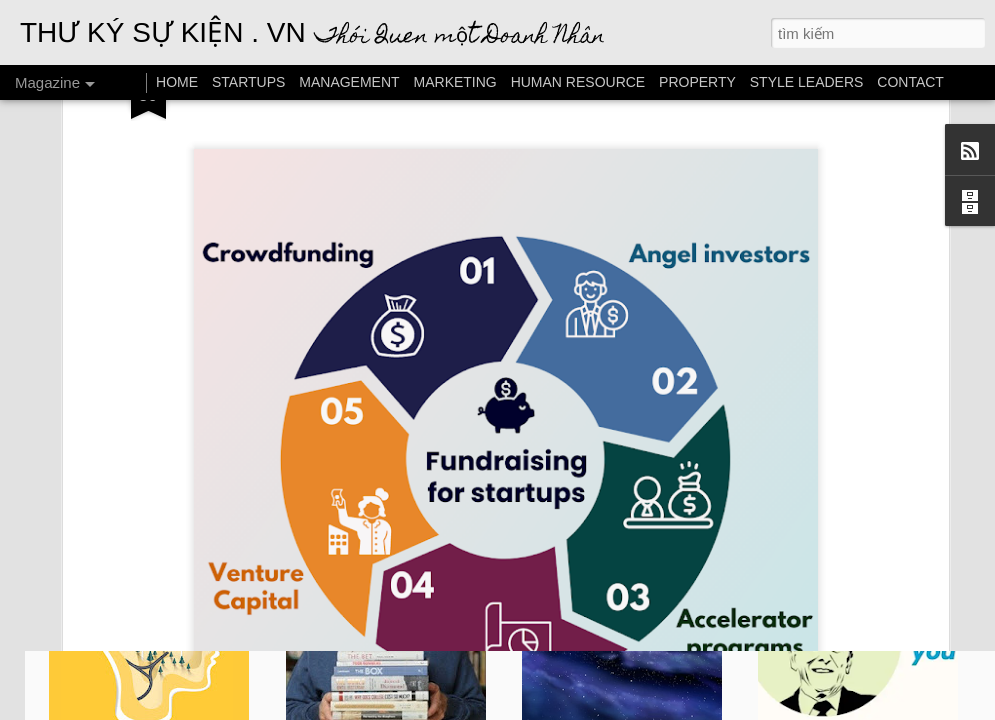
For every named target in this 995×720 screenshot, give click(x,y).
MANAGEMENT (349, 82)
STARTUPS (248, 82)
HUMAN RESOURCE (578, 82)
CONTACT (910, 82)
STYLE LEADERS (807, 82)
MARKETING (455, 82)
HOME (177, 82)
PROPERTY (697, 82)
